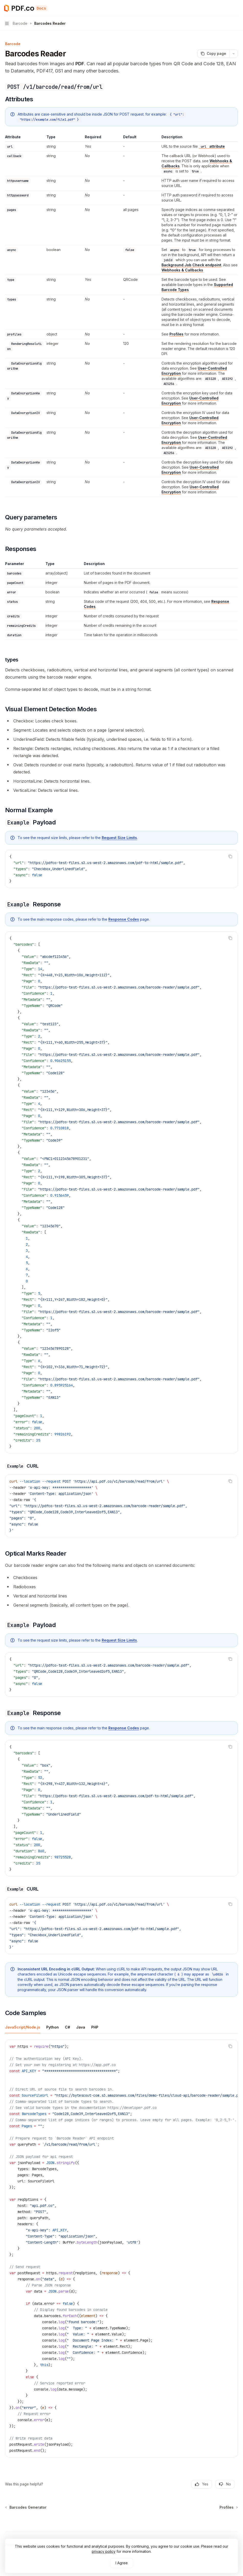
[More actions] (236, 8)
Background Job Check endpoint (191, 265)
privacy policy (103, 2551)
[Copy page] (213, 53)
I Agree (121, 2563)
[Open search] (227, 8)
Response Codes (123, 919)
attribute (212, 146)
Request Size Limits (119, 837)
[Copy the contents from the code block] (230, 856)
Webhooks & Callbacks (182, 270)
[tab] (22, 2027)
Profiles (176, 334)
